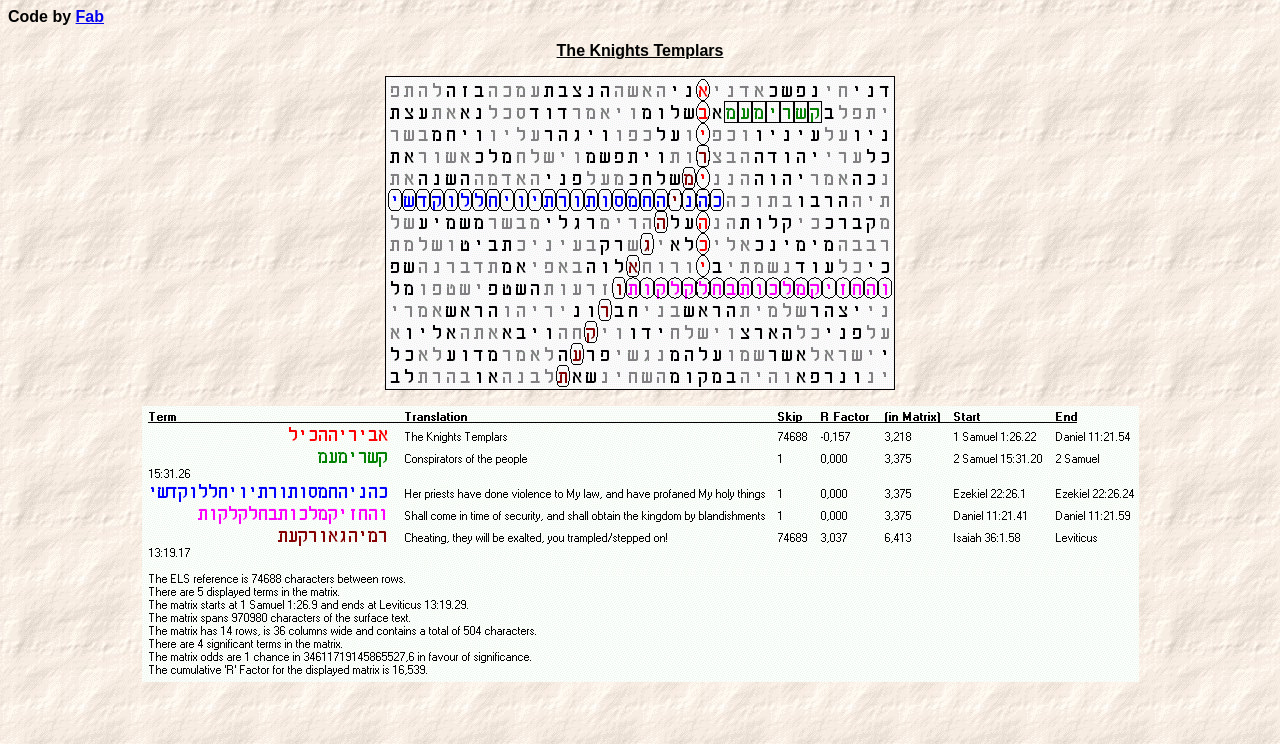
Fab (90, 16)
